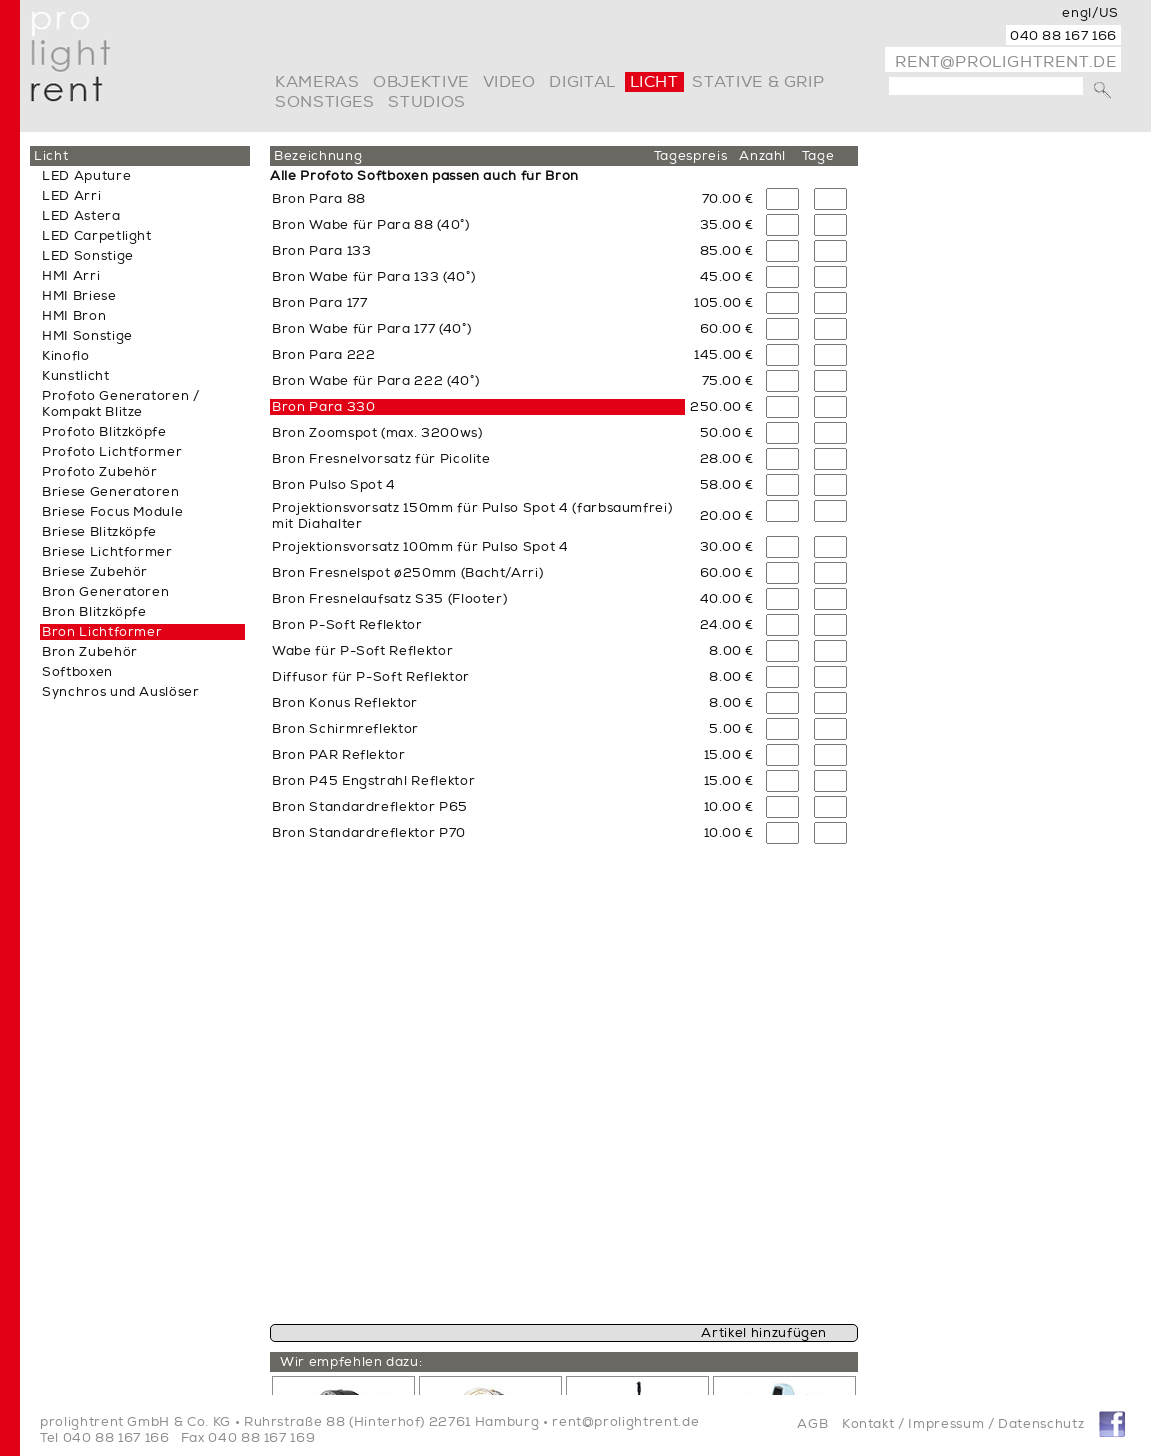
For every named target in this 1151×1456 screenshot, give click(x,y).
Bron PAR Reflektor (339, 755)
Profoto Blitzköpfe (104, 432)
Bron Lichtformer (102, 632)
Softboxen (77, 672)
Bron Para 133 (321, 251)
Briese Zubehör (95, 572)
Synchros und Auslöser (121, 692)
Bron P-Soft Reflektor (347, 625)
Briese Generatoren (111, 492)
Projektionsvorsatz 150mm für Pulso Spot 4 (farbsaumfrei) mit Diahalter (472, 516)
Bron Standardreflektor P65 (370, 807)
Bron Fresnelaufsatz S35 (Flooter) (389, 599)
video (509, 82)
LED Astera (81, 216)
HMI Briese (79, 296)
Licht (654, 82)
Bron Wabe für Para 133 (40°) (373, 277)
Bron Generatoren (105, 592)
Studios (426, 102)
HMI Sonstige (87, 336)
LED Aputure (86, 176)
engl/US (1090, 13)
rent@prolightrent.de (1006, 62)
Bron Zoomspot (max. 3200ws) (377, 433)
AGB (812, 1424)
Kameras (317, 82)
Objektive (421, 82)
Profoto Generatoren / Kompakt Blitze (121, 404)
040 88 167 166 (1063, 36)
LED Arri (71, 196)
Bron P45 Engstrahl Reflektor (373, 781)
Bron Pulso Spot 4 (334, 485)
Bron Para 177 (319, 303)
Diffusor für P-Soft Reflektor (371, 677)
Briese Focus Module (112, 512)
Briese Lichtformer (107, 552)
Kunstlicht (76, 376)
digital (582, 82)
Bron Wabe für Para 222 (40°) (375, 381)
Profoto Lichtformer (112, 452)
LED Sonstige (88, 256)
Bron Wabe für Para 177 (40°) (371, 329)
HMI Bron (74, 316)
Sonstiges (325, 102)
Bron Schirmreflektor (345, 729)
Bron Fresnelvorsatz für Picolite (381, 459)
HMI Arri (71, 276)
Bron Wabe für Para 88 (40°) (371, 225)
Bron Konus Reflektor (345, 703)
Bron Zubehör (90, 652)
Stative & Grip (758, 82)
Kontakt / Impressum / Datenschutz (963, 1424)
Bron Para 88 (319, 199)
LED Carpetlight (97, 236)
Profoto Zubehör (100, 472)
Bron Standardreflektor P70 (369, 833)
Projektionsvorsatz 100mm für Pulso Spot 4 (420, 547)
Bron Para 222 (323, 355)
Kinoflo (66, 356)
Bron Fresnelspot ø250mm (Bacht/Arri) (407, 573)
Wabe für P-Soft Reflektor (362, 651)
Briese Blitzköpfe (99, 532)
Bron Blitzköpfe (94, 612)
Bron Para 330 (323, 407)
